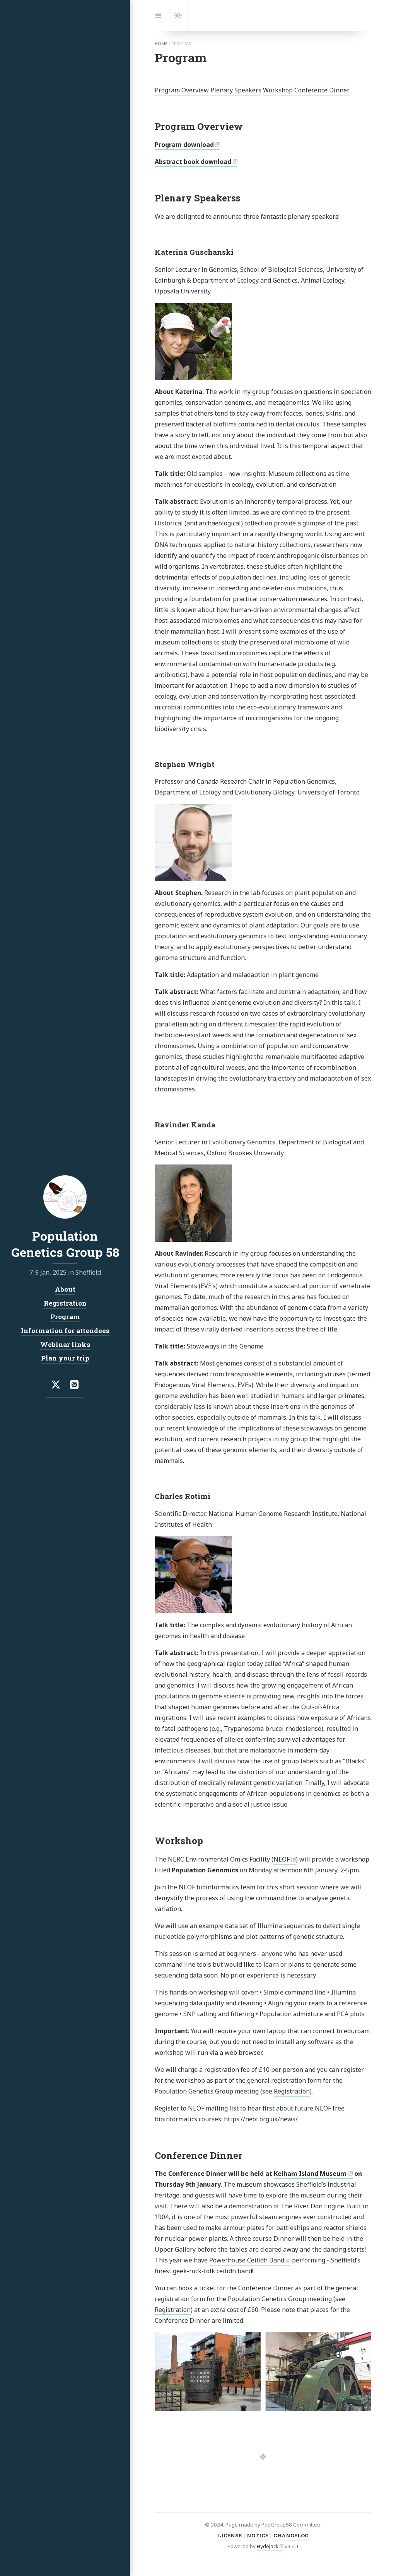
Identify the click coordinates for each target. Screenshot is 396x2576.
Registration (292, 2091)
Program (65, 1316)
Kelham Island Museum (310, 2173)
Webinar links (65, 1344)
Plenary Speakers (235, 90)
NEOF (281, 1859)
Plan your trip (65, 1358)
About (65, 1289)
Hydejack (267, 2546)
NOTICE (257, 2535)
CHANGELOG (291, 2535)
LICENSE (230, 2535)
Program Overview (182, 90)
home (161, 43)
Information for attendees (65, 1330)
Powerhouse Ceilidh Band (246, 2260)
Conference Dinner (322, 90)
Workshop (278, 90)
